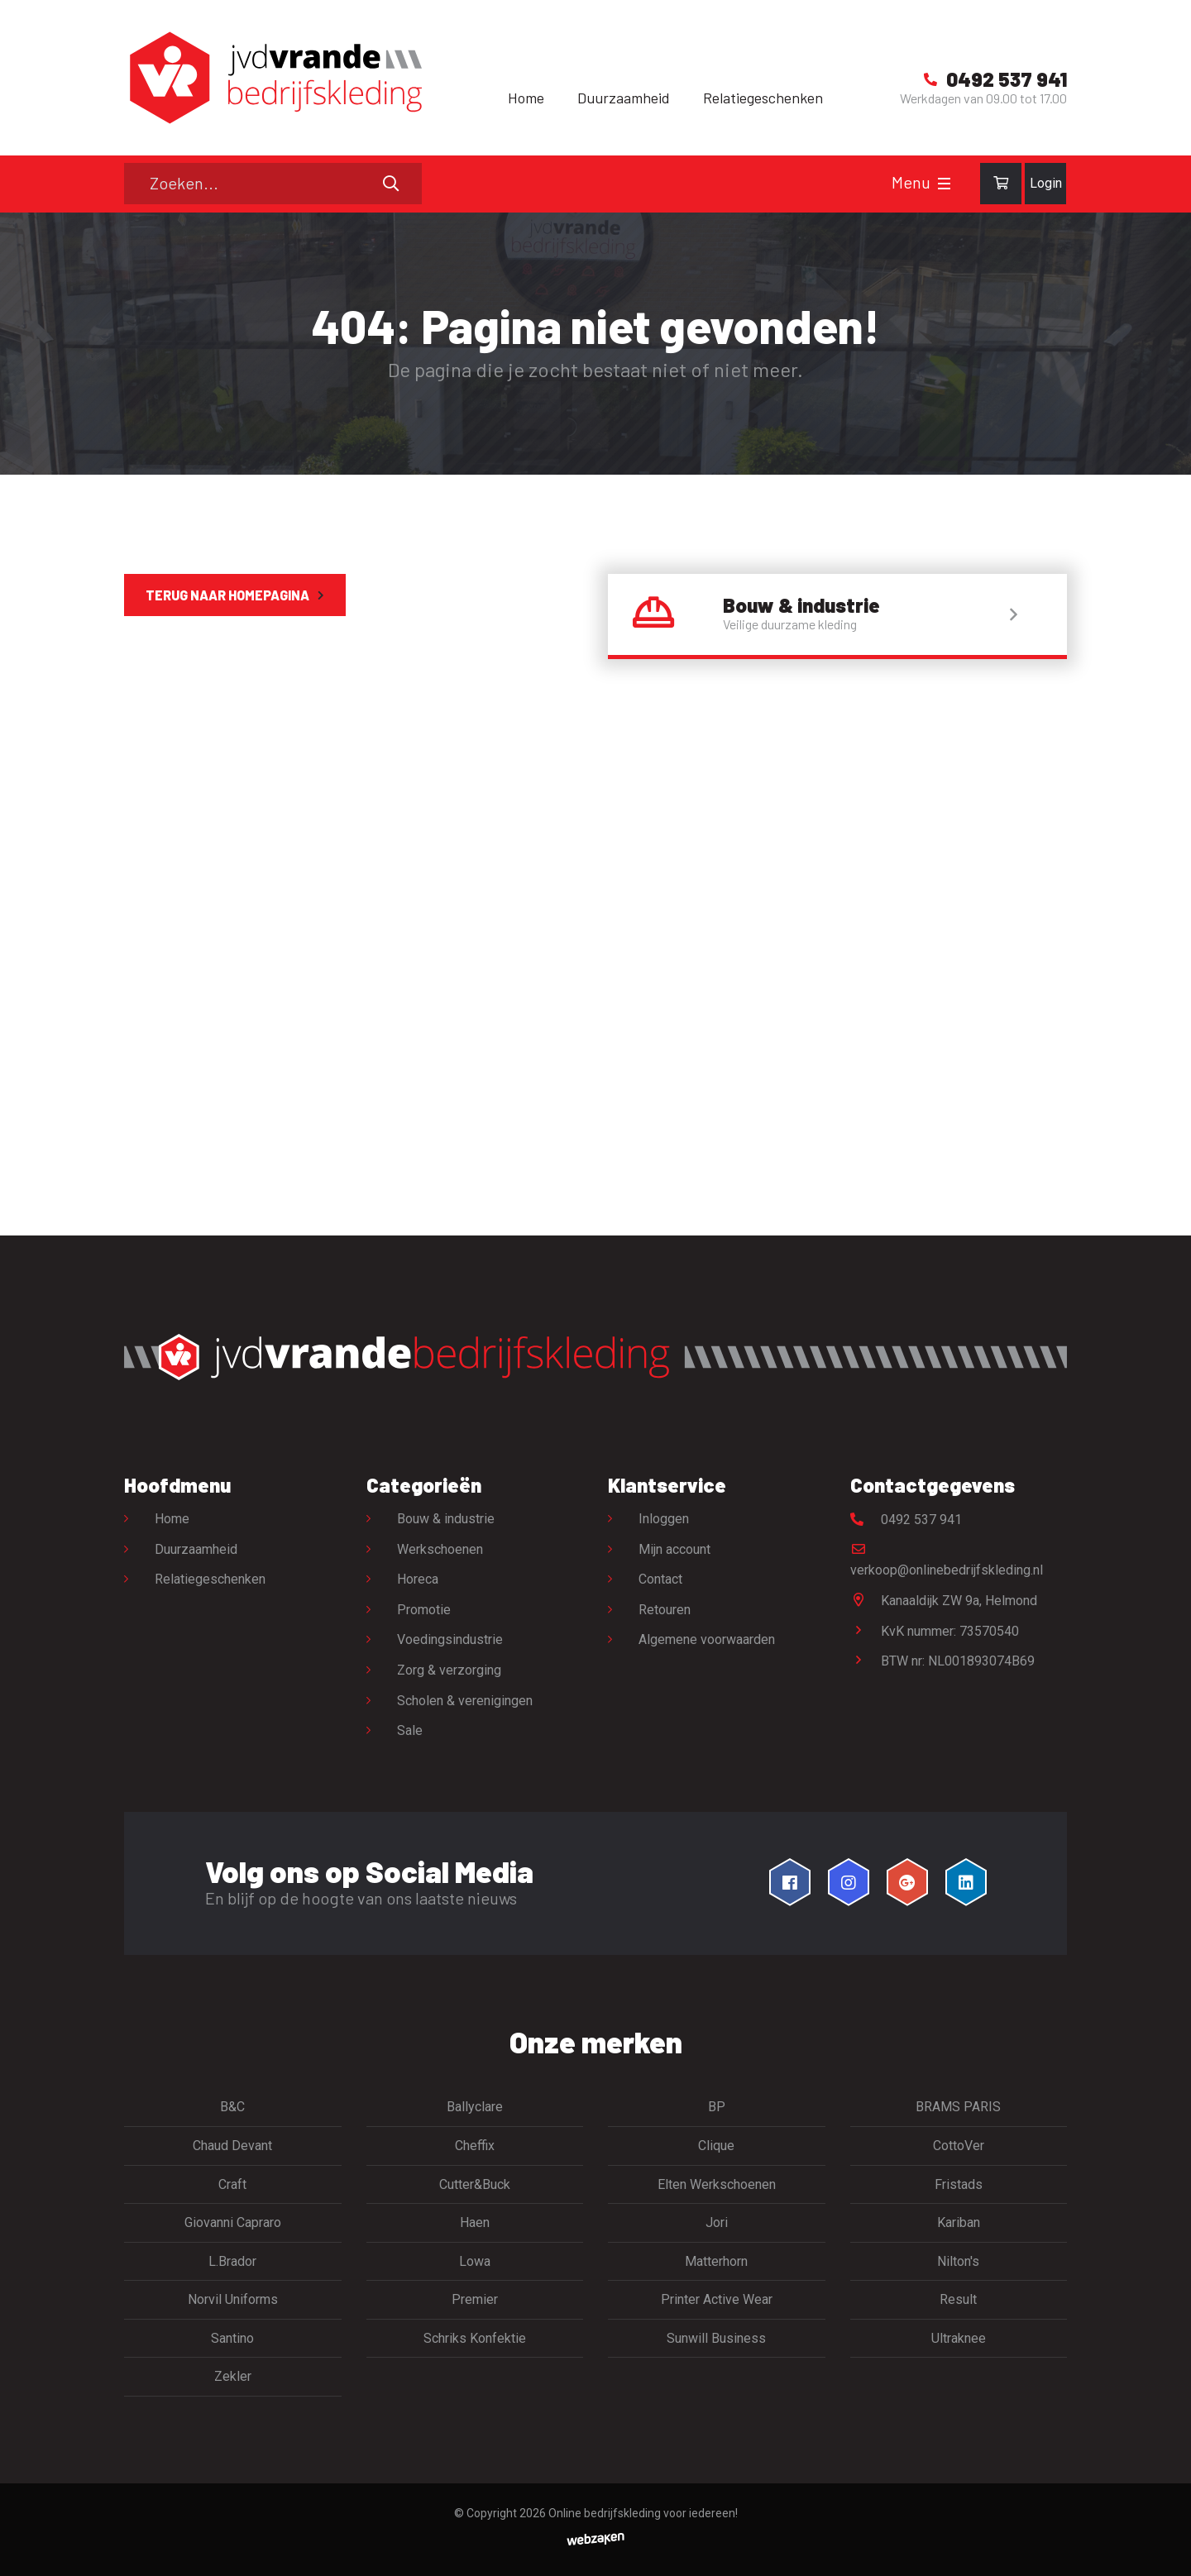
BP (716, 2107)
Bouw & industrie (446, 1519)
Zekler (232, 2376)
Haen (475, 2222)
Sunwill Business (716, 2338)
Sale (410, 1730)
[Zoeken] (273, 183)
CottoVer (958, 2145)
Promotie (424, 1610)
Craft (232, 2184)
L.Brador (232, 2261)
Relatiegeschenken (763, 97)
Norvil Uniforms (233, 2299)
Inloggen (664, 1519)
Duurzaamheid (623, 97)
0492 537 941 (906, 1519)
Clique (716, 2145)
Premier (475, 2299)
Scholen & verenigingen (465, 1701)
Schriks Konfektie (474, 2338)
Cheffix (475, 2145)
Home (526, 97)
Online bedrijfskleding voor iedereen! (643, 2513)
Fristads (959, 2184)
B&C (232, 2107)
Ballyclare (475, 2107)
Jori (717, 2222)
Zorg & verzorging (449, 1670)
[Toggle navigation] (944, 183)
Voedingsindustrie (450, 1639)
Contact (660, 1579)
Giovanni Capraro (232, 2222)
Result (958, 2299)
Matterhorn (716, 2261)
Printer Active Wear (716, 2299)
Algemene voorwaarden (707, 1639)
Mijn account (674, 1549)
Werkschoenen (440, 1549)
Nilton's (958, 2261)
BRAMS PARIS (958, 2107)
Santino (232, 2338)
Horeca (417, 1579)
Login (1046, 183)
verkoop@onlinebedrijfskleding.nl (946, 1560)
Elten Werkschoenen (717, 2184)
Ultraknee (958, 2338)
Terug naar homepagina (227, 595)
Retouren (665, 1610)
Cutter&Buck (474, 2184)
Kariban (958, 2222)
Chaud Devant (232, 2145)
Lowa (474, 2261)
